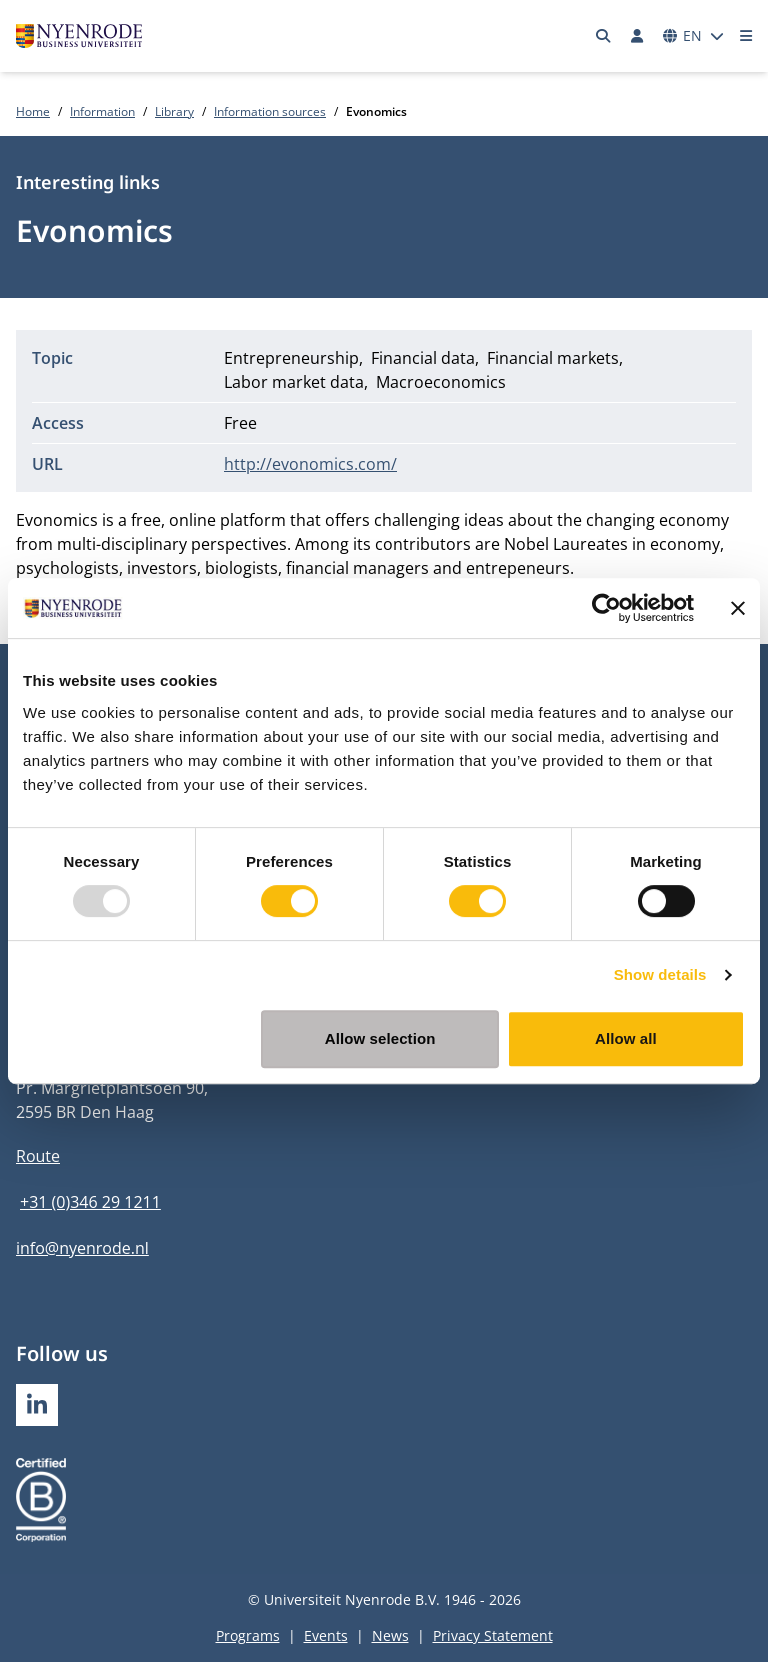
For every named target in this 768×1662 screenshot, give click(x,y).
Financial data (423, 358)
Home (33, 111)
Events (326, 1635)
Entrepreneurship (291, 358)
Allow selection (380, 1038)
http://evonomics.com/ (310, 464)
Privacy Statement (493, 1635)
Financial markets (553, 358)
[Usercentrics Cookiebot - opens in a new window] (606, 608)
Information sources (270, 111)
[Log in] (637, 36)
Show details (660, 974)
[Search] (604, 36)
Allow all (626, 1038)
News (390, 1635)
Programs (248, 1635)
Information (102, 111)
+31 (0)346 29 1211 (90, 1202)
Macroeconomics (441, 382)
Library (174, 111)
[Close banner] (738, 608)
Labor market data (294, 382)
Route (38, 1156)
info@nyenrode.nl (82, 1248)
